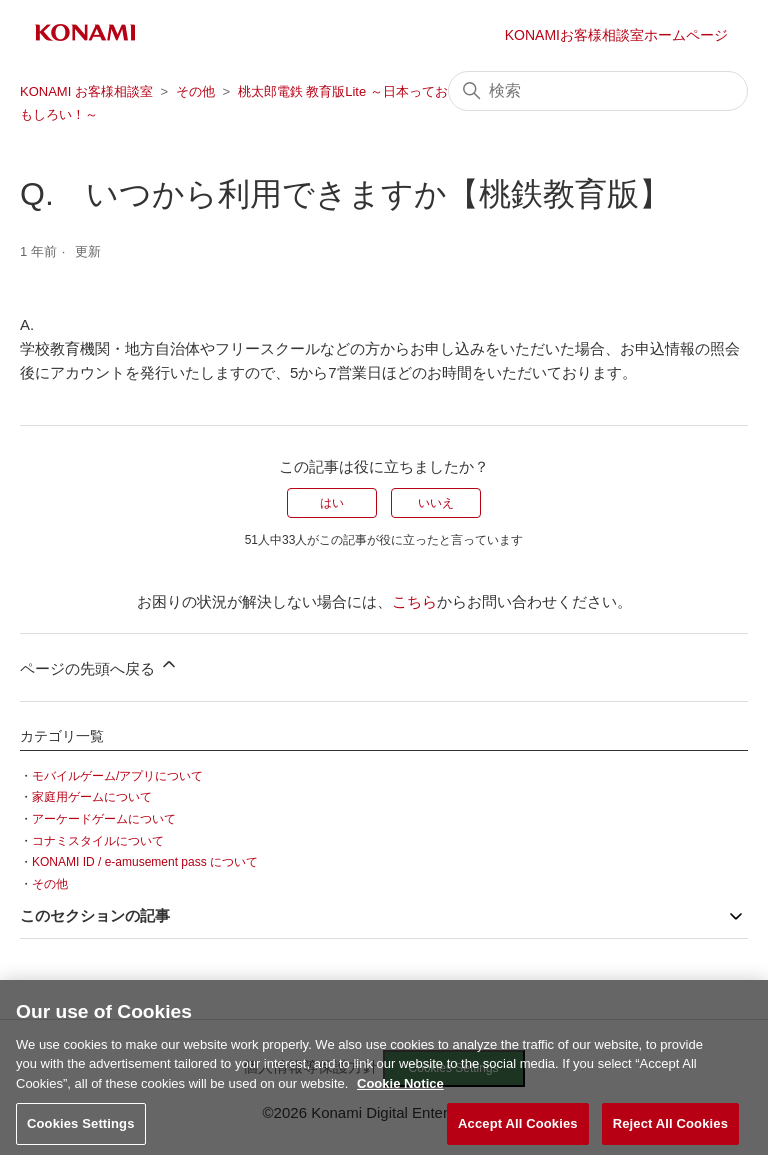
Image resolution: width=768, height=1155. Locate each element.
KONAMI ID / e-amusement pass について (145, 862)
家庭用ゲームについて (92, 797)
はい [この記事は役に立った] (332, 503)
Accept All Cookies (518, 1130)
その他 (195, 91)
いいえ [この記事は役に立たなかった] (436, 503)
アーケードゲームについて (104, 819)
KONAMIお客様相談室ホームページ (616, 35)
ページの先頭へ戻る (99, 665)
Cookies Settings (81, 1130)
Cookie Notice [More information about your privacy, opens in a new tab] (400, 1090)
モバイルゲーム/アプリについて (117, 776)
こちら (414, 601)
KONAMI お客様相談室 (86, 91)
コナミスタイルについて (98, 841)
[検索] (598, 91)
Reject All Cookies (670, 1130)
